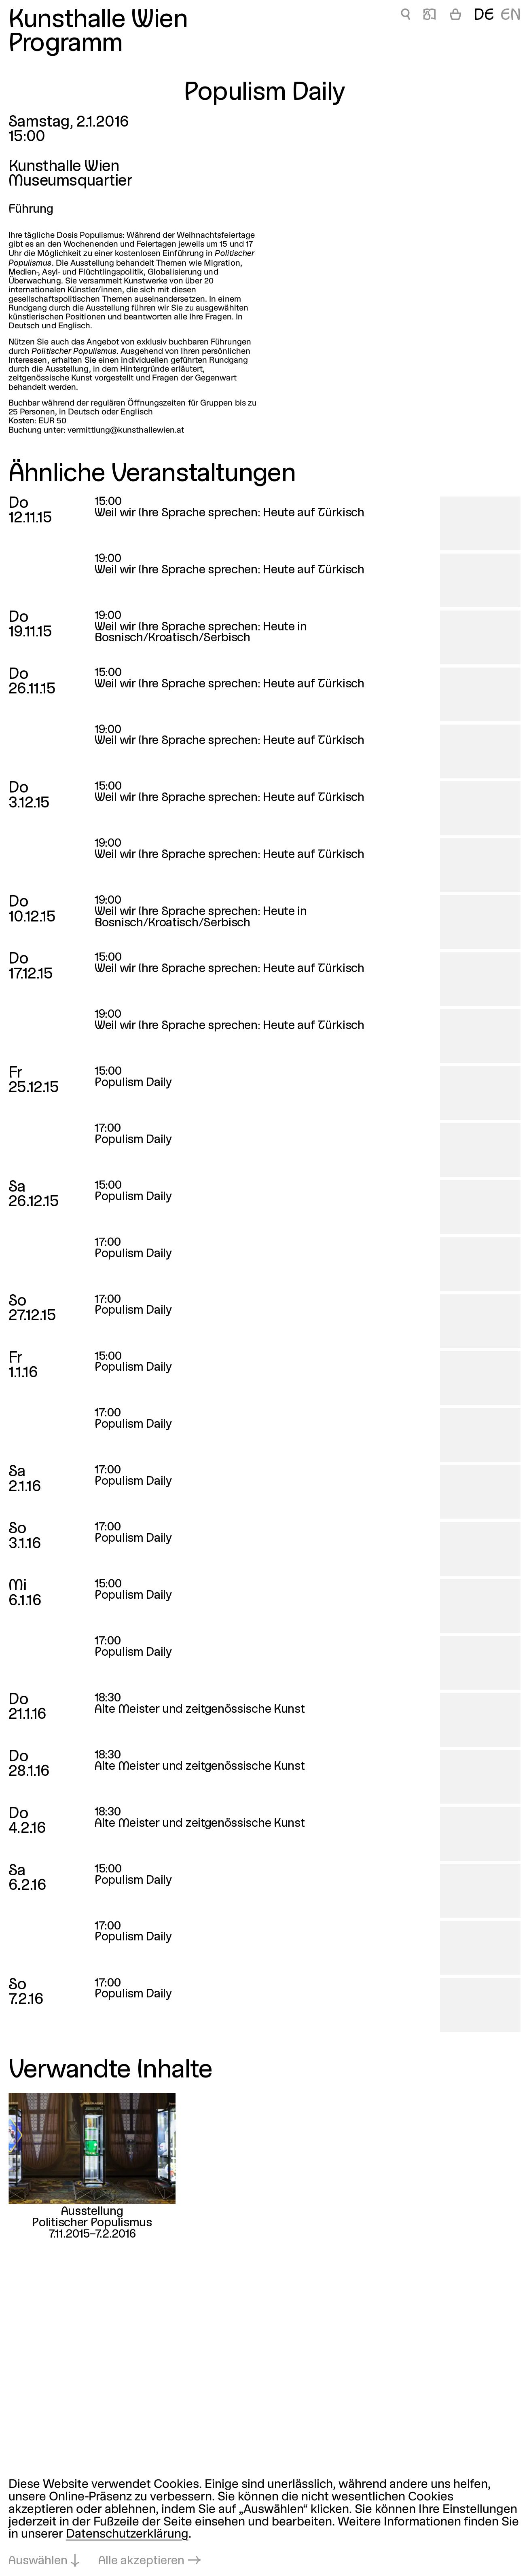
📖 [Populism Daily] (429, 15)
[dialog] (264, 2523)
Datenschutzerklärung (127, 2534)
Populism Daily (133, 1083)
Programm (65, 44)
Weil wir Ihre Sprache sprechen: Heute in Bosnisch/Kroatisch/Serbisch (201, 633)
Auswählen (38, 2561)
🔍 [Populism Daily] (405, 15)
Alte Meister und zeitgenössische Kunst (200, 1709)
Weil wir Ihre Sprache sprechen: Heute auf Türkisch (229, 513)
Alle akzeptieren (141, 2561)
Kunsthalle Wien (98, 20)
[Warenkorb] (455, 15)
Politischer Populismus (92, 2223)
